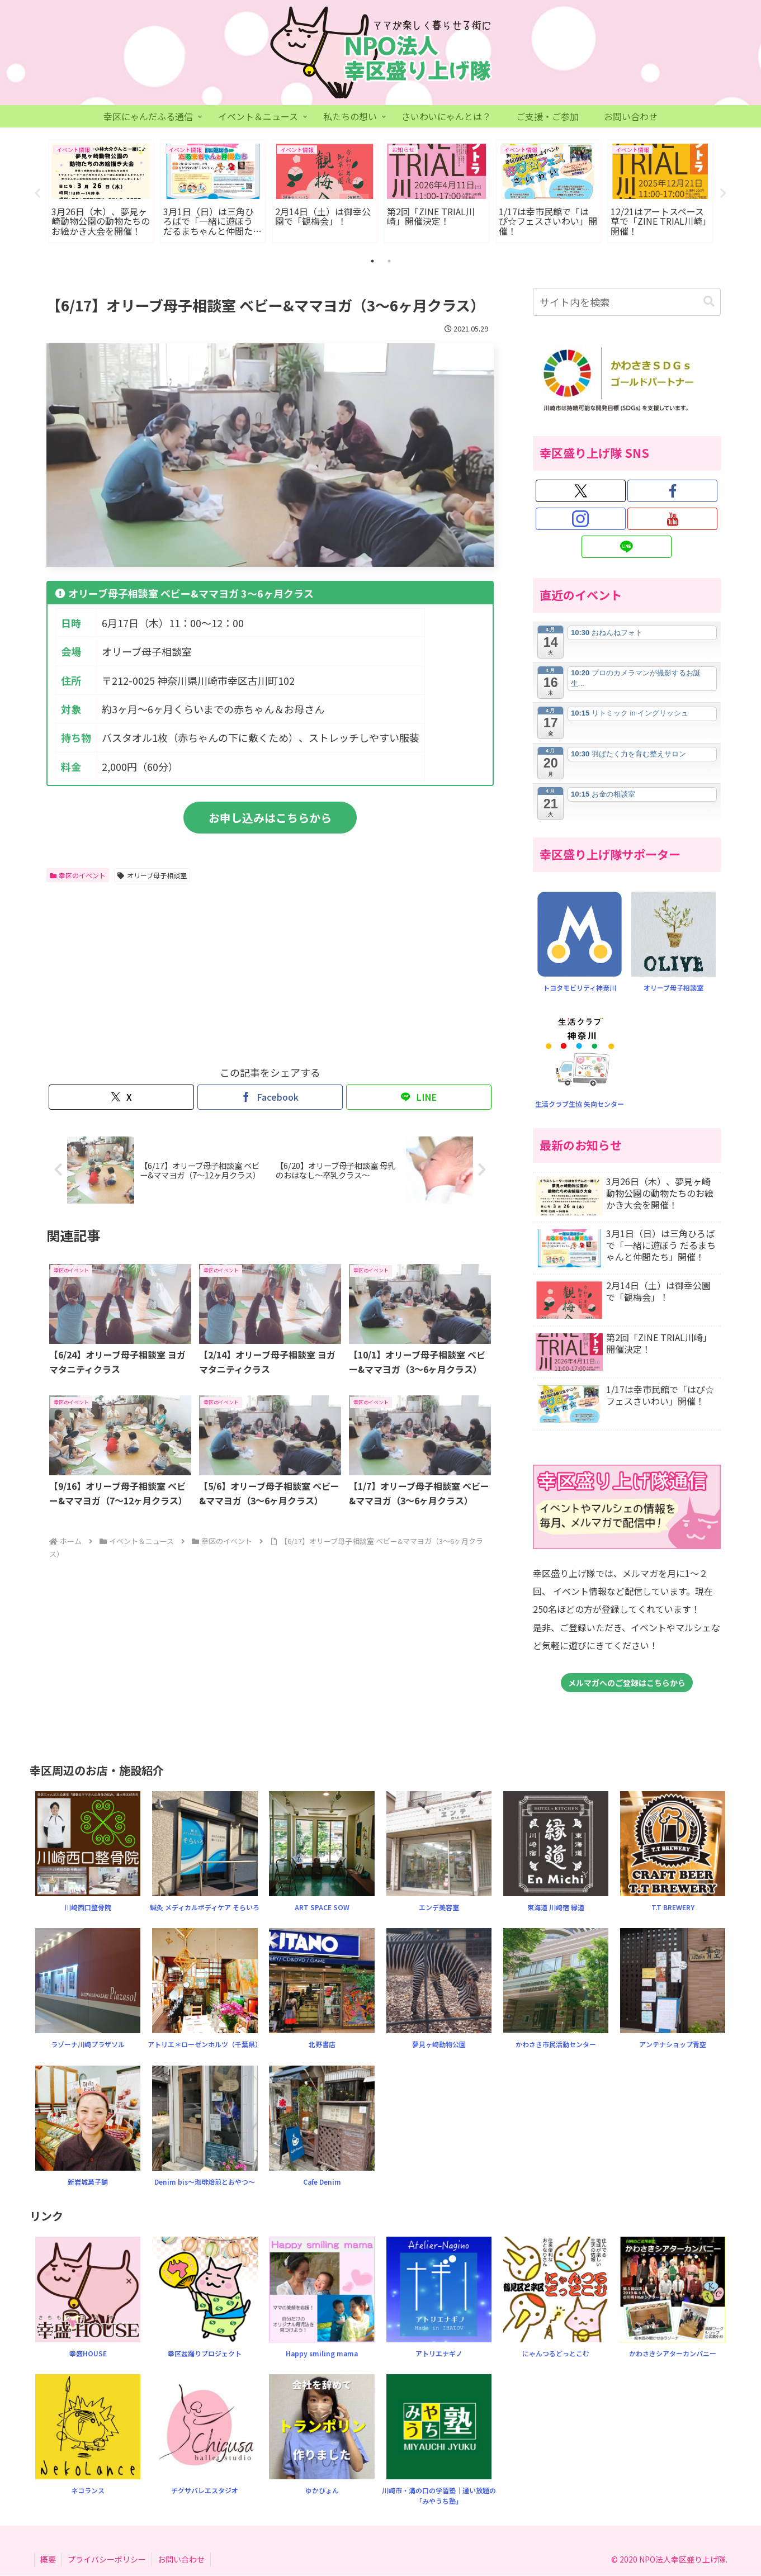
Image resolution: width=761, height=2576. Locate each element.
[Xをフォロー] (581, 491)
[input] (627, 302)
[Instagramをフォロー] (581, 519)
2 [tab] (389, 261)
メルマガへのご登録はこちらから (627, 1683)
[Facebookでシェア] (270, 1097)
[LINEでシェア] (418, 1097)
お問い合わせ (181, 2559)
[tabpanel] (101, 192)
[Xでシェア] (121, 1097)
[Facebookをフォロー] (672, 491)
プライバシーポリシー (107, 2559)
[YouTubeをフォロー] (672, 519)
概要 (48, 2559)
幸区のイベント (78, 875)
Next (723, 193)
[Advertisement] (158, 971)
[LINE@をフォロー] (627, 547)
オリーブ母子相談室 (152, 875)
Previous (38, 193)
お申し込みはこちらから (270, 817)
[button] (709, 302)
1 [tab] (372, 261)
